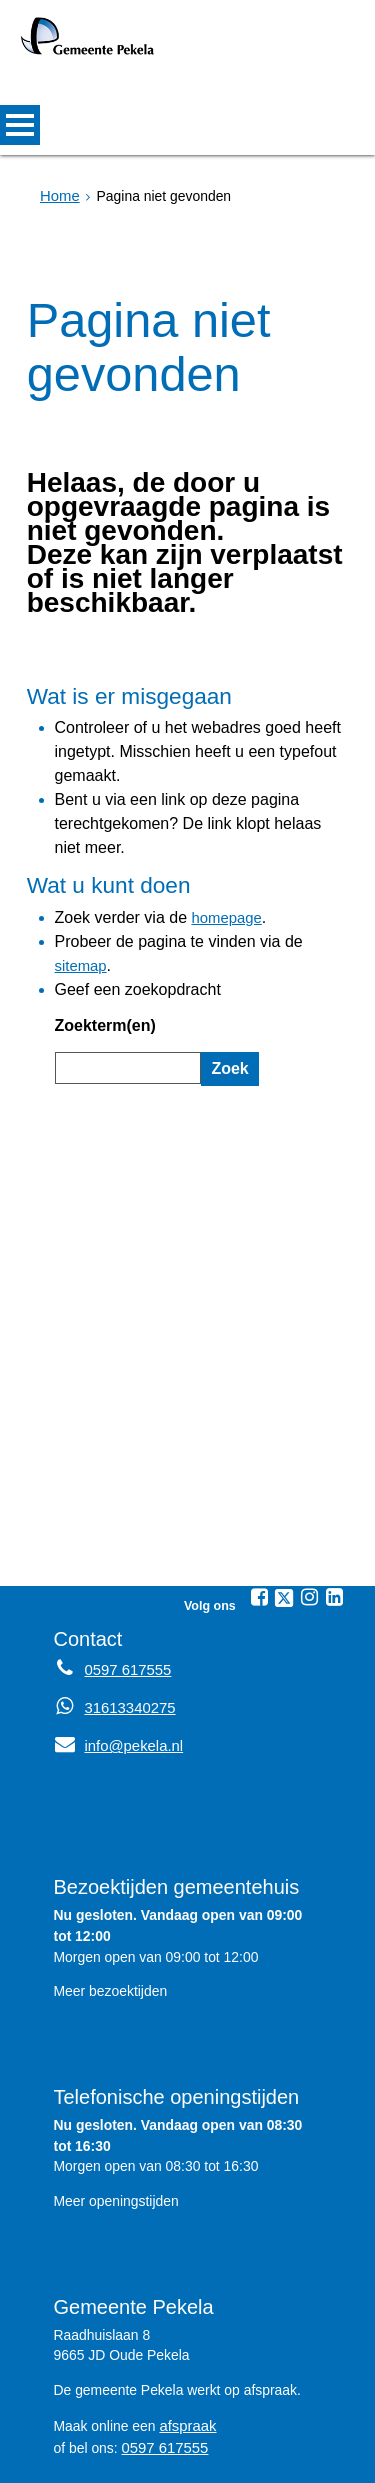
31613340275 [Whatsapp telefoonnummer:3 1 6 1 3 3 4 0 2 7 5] (127, 1596)
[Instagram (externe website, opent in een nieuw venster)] (309, 1486)
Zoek (227, 969)
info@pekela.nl (115, 1634)
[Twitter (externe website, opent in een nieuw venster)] (284, 1487)
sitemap (298, 879)
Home (58, 196)
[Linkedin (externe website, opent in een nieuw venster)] (334, 1486)
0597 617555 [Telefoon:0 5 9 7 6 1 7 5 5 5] (125, 1558)
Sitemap (91, 2437)
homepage (207, 858)
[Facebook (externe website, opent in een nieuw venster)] (259, 1486)
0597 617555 (162, 2333)
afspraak (185, 2312)
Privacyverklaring (195, 2437)
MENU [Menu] (20, 125)
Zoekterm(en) (99, 930)
